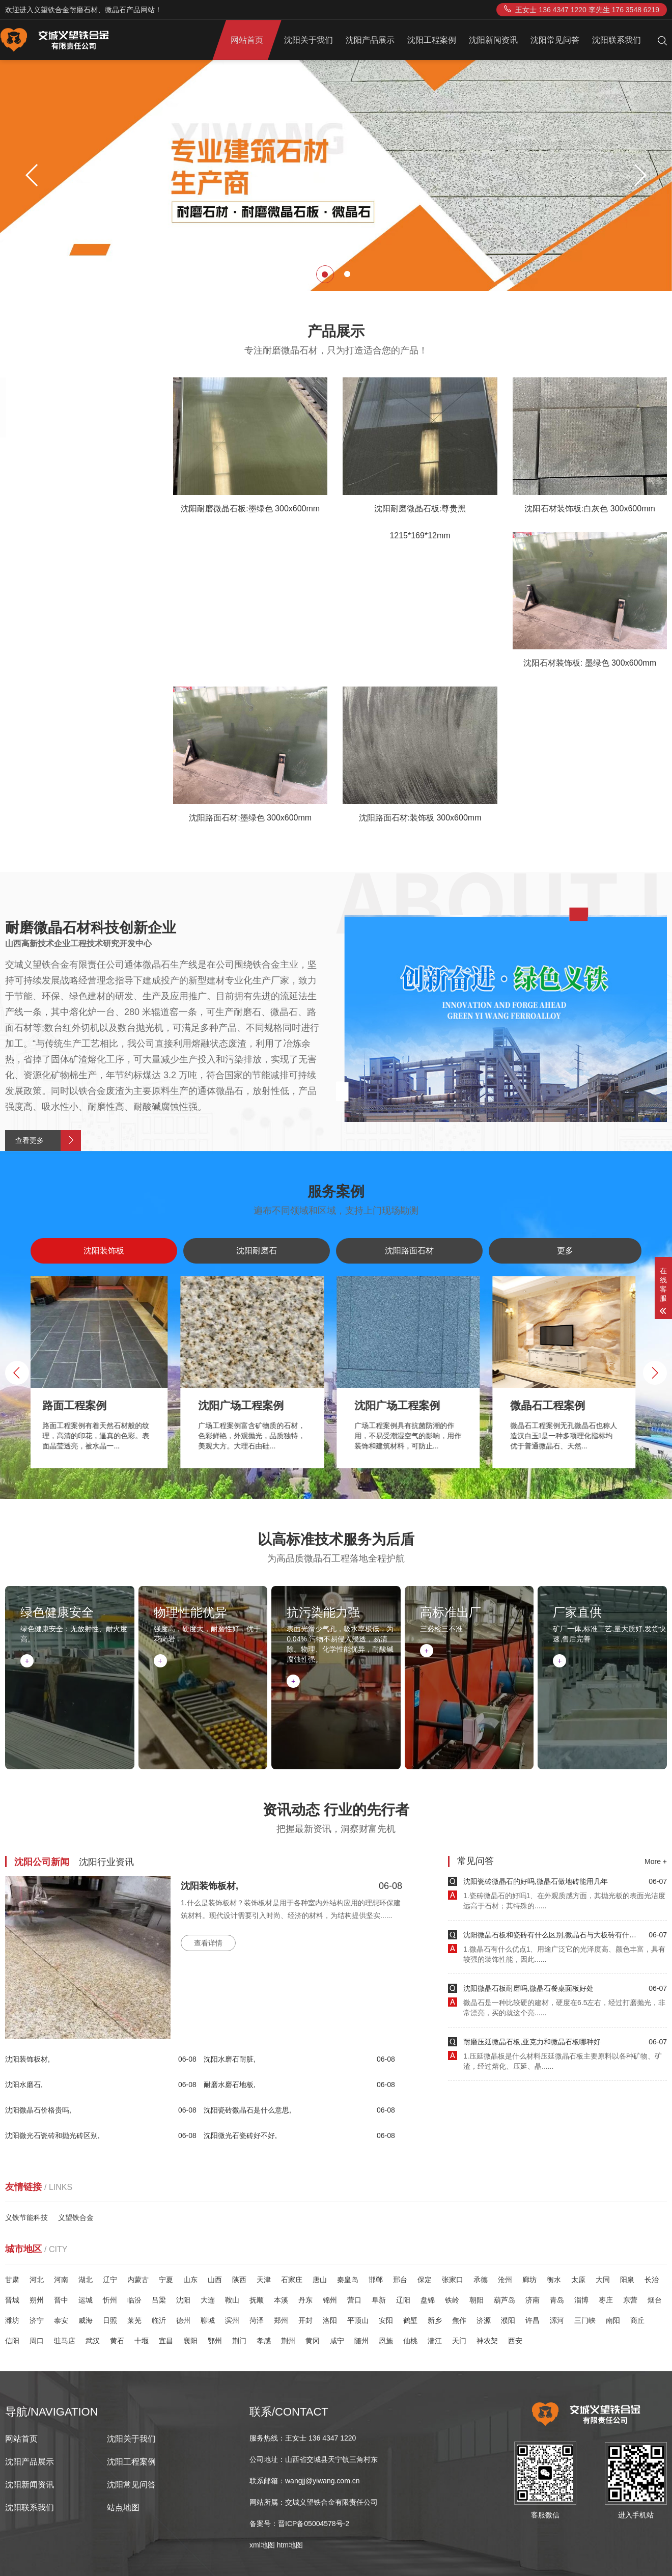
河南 (61, 2280)
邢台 (400, 2280)
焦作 (459, 2320)
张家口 (452, 2280)
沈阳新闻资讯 (493, 40)
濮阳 (508, 2320)
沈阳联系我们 (616, 40)
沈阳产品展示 (370, 40)
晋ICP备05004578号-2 (313, 2523)
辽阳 (403, 2300)
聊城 (208, 2320)
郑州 (281, 2320)
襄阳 (190, 2341)
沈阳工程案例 (431, 40)
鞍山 (232, 2300)
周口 (37, 2341)
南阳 (613, 2320)
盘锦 (428, 2300)
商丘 (637, 2320)
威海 (85, 2320)
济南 (532, 2300)
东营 (630, 2300)
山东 (190, 2280)
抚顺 (256, 2300)
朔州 (37, 2300)
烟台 (655, 2300)
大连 (208, 2300)
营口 (354, 2300)
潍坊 (12, 2320)
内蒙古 (138, 2280)
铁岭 (452, 2300)
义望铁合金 (76, 2217)
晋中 (61, 2300)
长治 (652, 2280)
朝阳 (476, 2300)
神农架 (487, 2341)
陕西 (239, 2280)
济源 (484, 2320)
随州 (361, 2341)
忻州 (110, 2300)
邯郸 (376, 2280)
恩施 (386, 2341)
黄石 (117, 2341)
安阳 (386, 2320)
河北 (37, 2280)
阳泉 (627, 2280)
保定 (424, 2280)
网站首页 (247, 40)
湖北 (85, 2280)
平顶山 (358, 2320)
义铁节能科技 (26, 2217)
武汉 (93, 2341)
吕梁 (159, 2300)
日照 (110, 2320)
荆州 (288, 2341)
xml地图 (262, 2545)
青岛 (557, 2300)
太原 (578, 2280)
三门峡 (585, 2320)
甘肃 (12, 2280)
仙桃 (410, 2341)
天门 (459, 2341)
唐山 (320, 2280)
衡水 (554, 2280)
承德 (480, 2280)
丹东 (305, 2300)
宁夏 (166, 2280)
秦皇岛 (347, 2280)
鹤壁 (410, 2320)
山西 (215, 2280)
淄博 (581, 2300)
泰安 (61, 2320)
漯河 (557, 2320)
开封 (305, 2320)
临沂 (159, 2320)
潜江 (435, 2341)
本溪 (281, 2300)
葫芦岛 (504, 2300)
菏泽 (256, 2320)
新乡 (435, 2320)
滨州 (232, 2320)
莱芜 (134, 2320)
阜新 (379, 2300)
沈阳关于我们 (308, 40)
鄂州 (215, 2341)
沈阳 (183, 2300)
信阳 (12, 2341)
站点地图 (123, 2507)
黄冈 (312, 2341)
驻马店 (64, 2341)
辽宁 (110, 2280)
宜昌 (166, 2341)
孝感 (264, 2341)
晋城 (12, 2300)
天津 (264, 2280)
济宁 (37, 2320)
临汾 (134, 2300)
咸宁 (337, 2341)
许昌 (532, 2320)
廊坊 (529, 2280)
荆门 (239, 2341)
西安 (515, 2341)
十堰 (141, 2341)
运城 (85, 2300)
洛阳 (330, 2320)
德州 (183, 2320)
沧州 (505, 2280)
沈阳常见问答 (554, 40)
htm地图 (290, 2545)
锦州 (330, 2300)
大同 (603, 2280)
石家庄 (291, 2280)
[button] (640, 175)
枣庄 (606, 2300)
